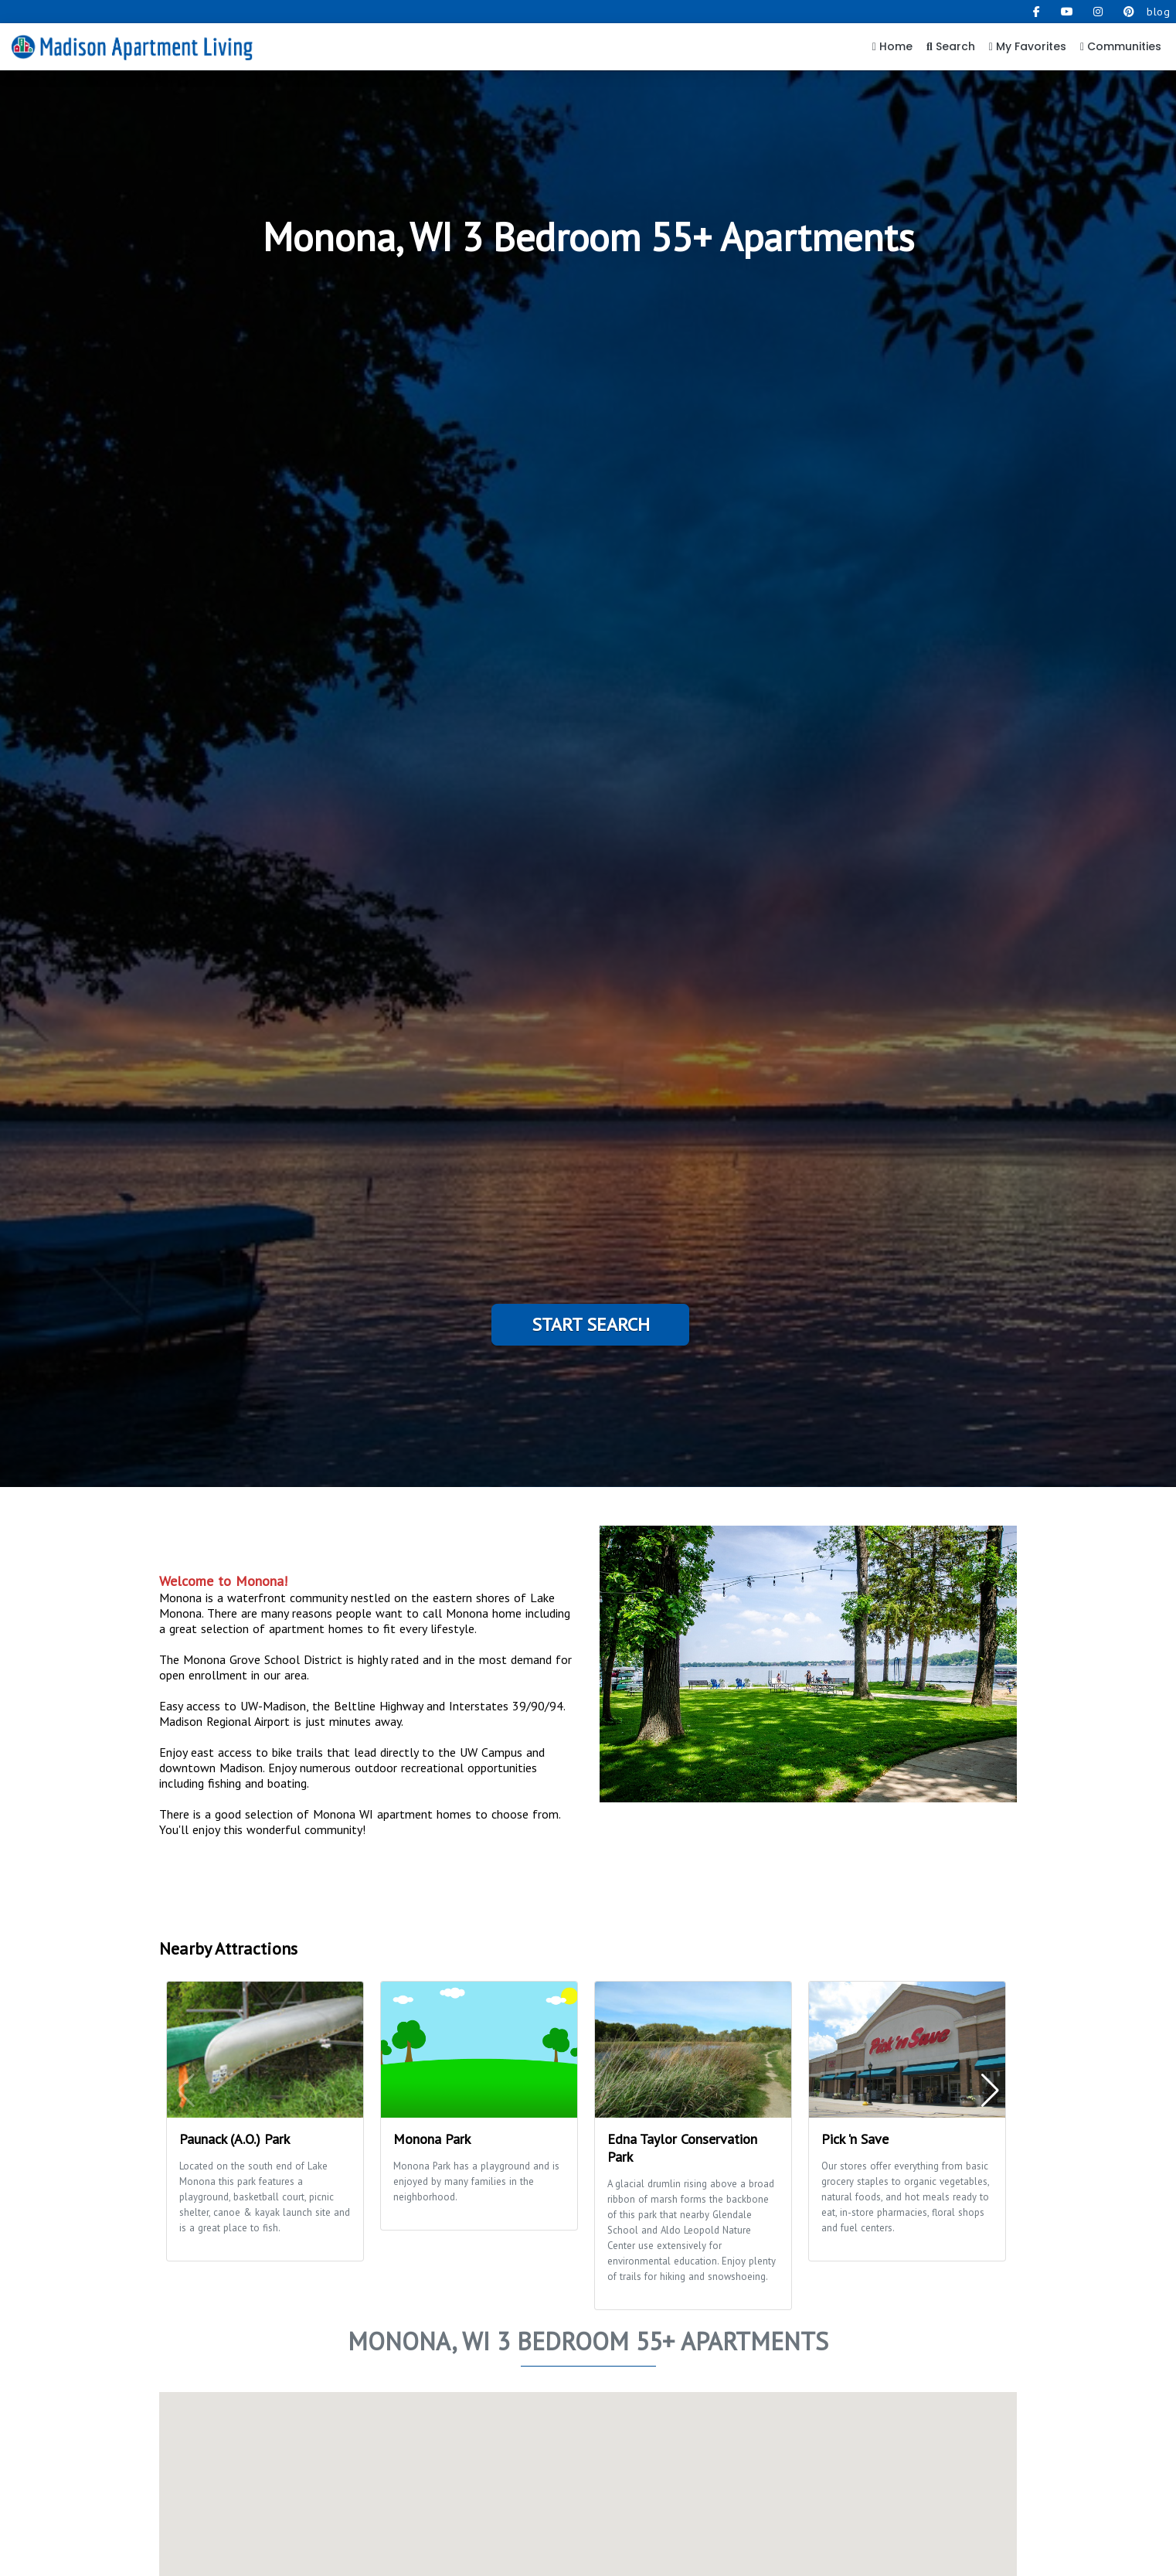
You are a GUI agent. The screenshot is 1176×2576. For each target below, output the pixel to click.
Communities (1120, 46)
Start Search (591, 1324)
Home (892, 46)
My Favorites (1027, 46)
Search (950, 46)
